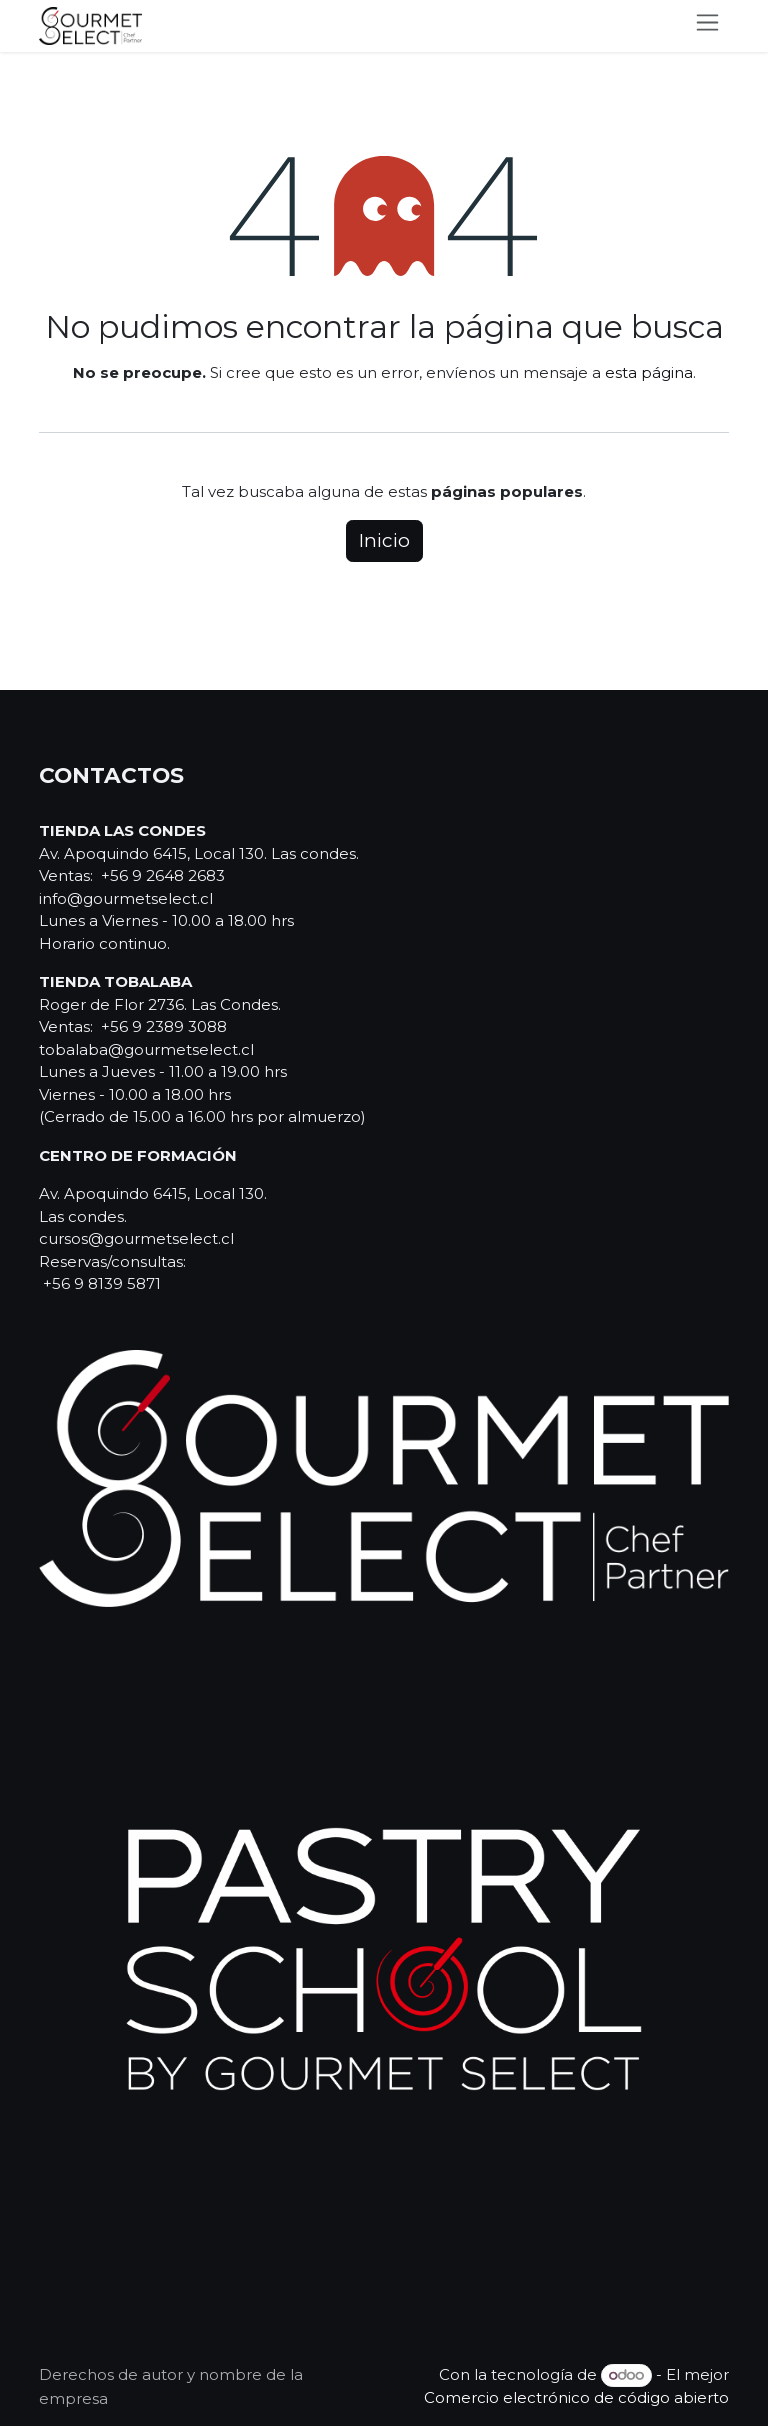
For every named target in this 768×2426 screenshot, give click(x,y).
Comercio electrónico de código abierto (576, 2397)
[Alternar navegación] (707, 26)
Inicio (384, 540)
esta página (649, 372)
